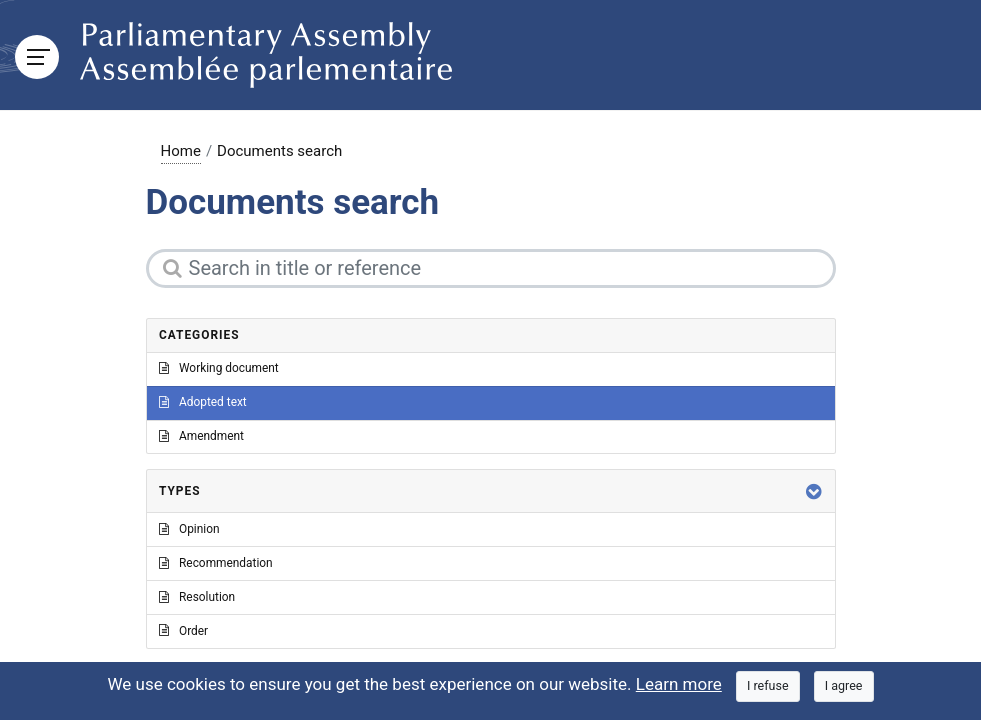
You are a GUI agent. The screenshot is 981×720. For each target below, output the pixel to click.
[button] (814, 491)
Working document (219, 368)
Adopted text (203, 402)
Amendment (201, 436)
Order (183, 631)
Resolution (197, 597)
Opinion (189, 529)
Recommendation (216, 563)
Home (181, 151)
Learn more (679, 684)
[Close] (768, 686)
